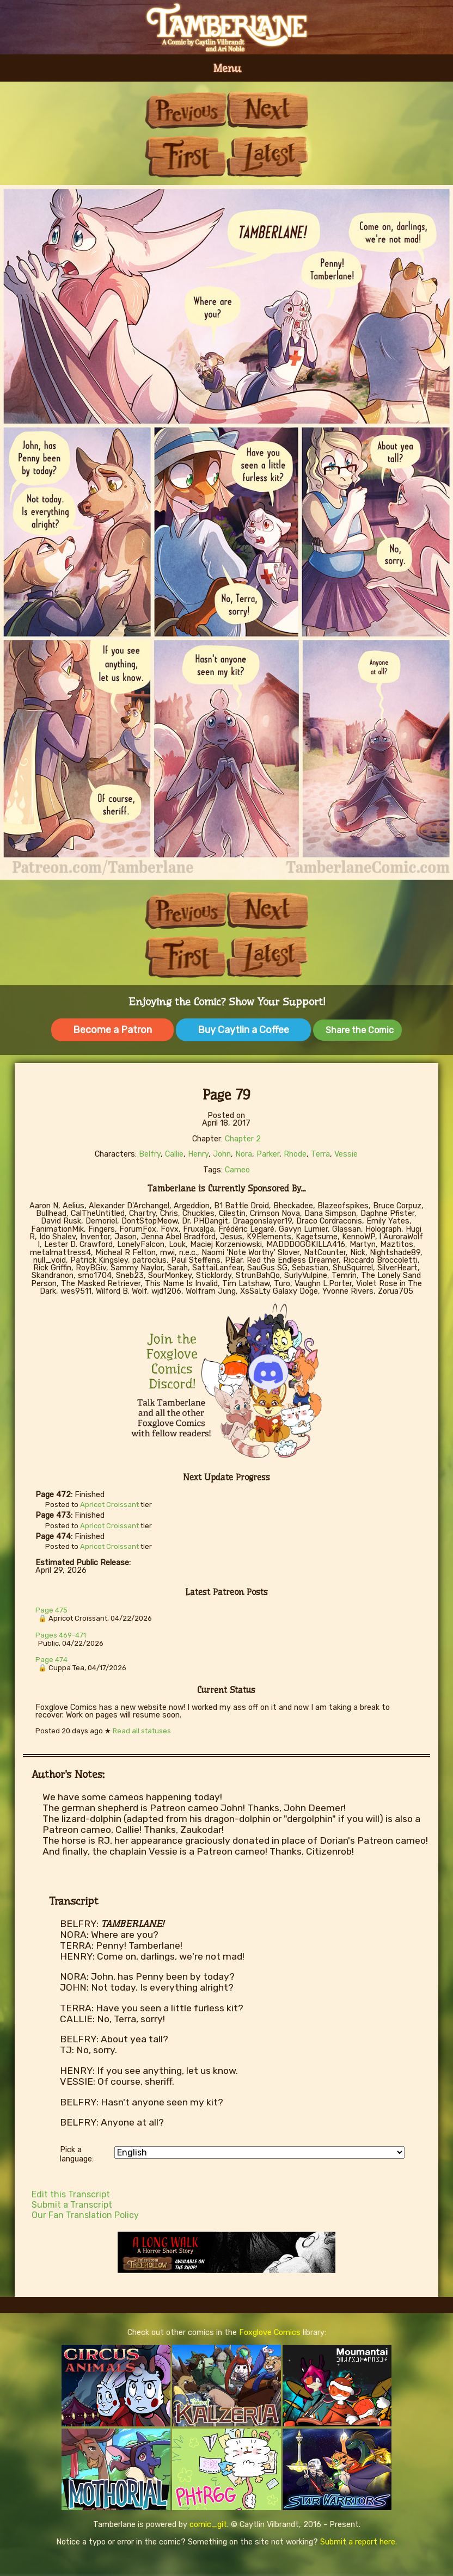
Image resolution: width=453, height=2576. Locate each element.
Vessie (346, 1154)
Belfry (150, 1154)
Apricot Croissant (109, 1504)
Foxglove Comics (270, 2332)
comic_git (208, 2524)
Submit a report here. (358, 2542)
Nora (243, 1154)
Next (267, 110)
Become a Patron (112, 1030)
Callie (174, 1154)
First (185, 156)
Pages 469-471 (60, 1635)
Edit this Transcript (71, 2194)
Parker (267, 1154)
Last (267, 156)
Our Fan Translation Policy (85, 2215)
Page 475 (51, 1610)
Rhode (295, 1154)
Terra (320, 1154)
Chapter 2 (243, 1139)
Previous (185, 110)
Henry (198, 1154)
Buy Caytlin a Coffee (243, 1030)
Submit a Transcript (72, 2205)
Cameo (237, 1170)
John (222, 1154)
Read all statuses (142, 1731)
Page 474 (51, 1659)
